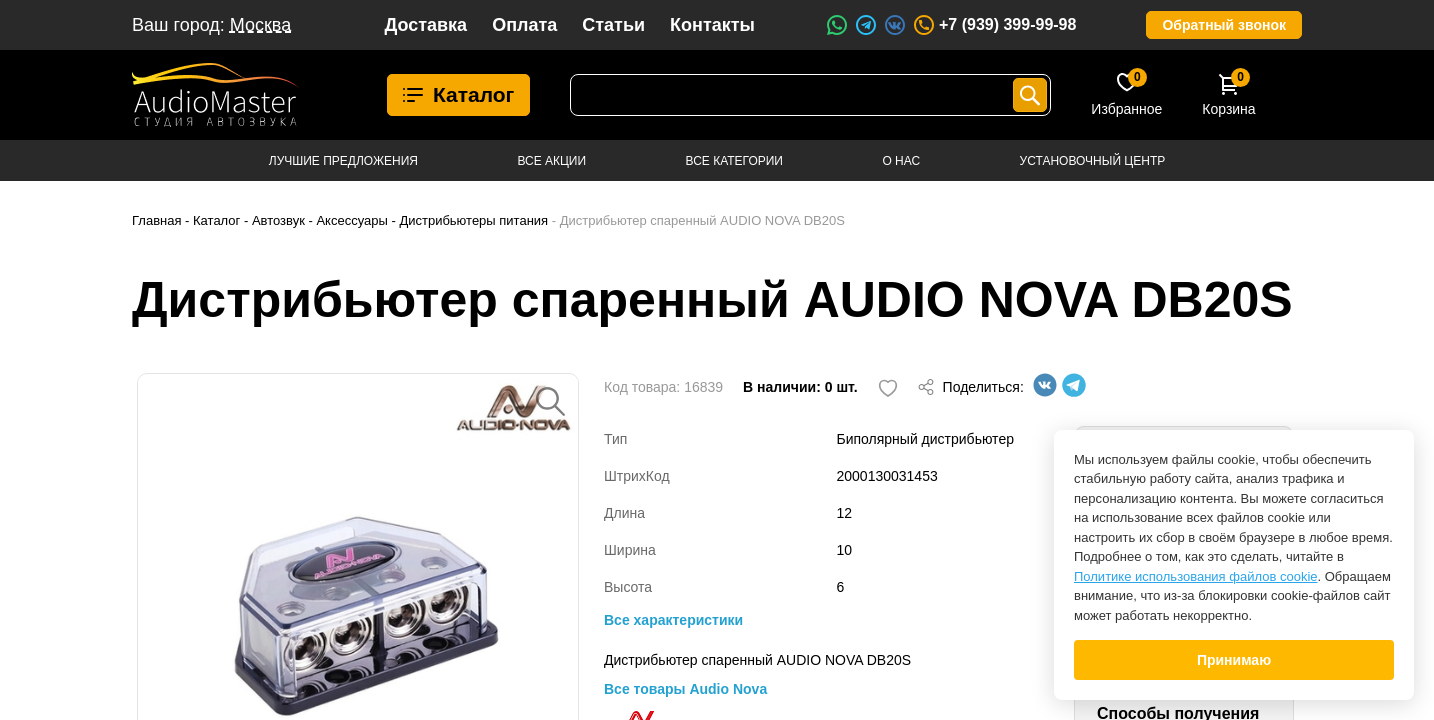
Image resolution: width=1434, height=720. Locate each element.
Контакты (712, 25)
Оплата (524, 25)
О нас (901, 161)
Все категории (734, 161)
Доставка (425, 25)
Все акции (551, 161)
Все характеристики (673, 620)
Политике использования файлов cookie (1196, 576)
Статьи (613, 25)
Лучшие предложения (343, 161)
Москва (260, 25)
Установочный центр (1093, 161)
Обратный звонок (1224, 25)
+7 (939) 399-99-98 (994, 25)
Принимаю (1234, 660)
